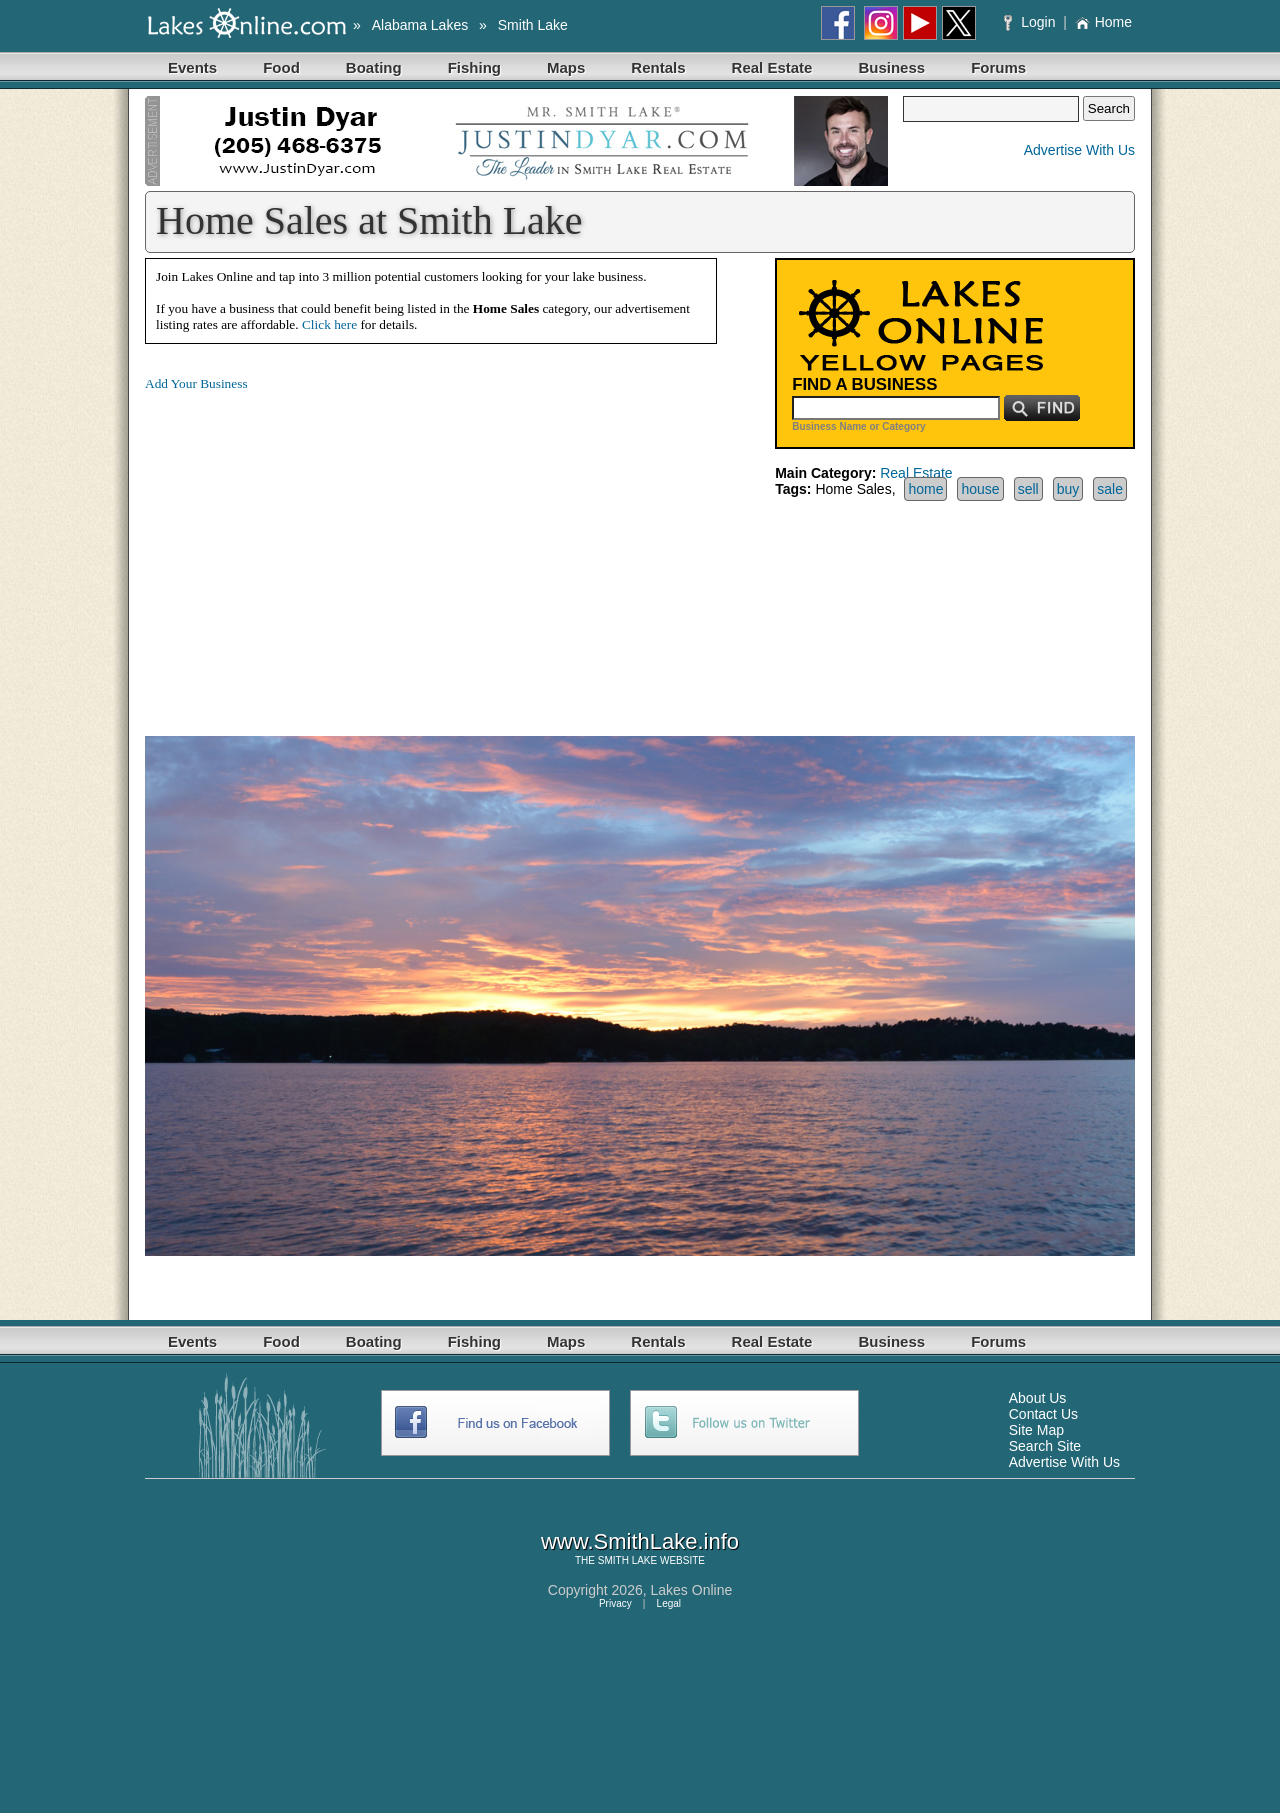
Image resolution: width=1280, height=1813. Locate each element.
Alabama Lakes (420, 25)
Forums (998, 67)
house (980, 489)
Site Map (1036, 1430)
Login (1031, 22)
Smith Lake (533, 25)
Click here (329, 324)
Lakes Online (692, 1590)
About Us (1038, 1398)
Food (281, 67)
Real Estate (772, 67)
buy (1068, 489)
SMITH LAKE (627, 1560)
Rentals (658, 67)
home (925, 489)
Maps (566, 67)
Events (192, 67)
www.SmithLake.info (640, 1541)
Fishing (474, 67)
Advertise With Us (1079, 150)
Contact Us (1043, 1414)
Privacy (615, 1603)
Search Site (1045, 1446)
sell (1028, 489)
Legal (669, 1603)
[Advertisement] (313, 548)
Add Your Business (196, 383)
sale (1110, 489)
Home (1103, 22)
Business (891, 67)
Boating (374, 67)
